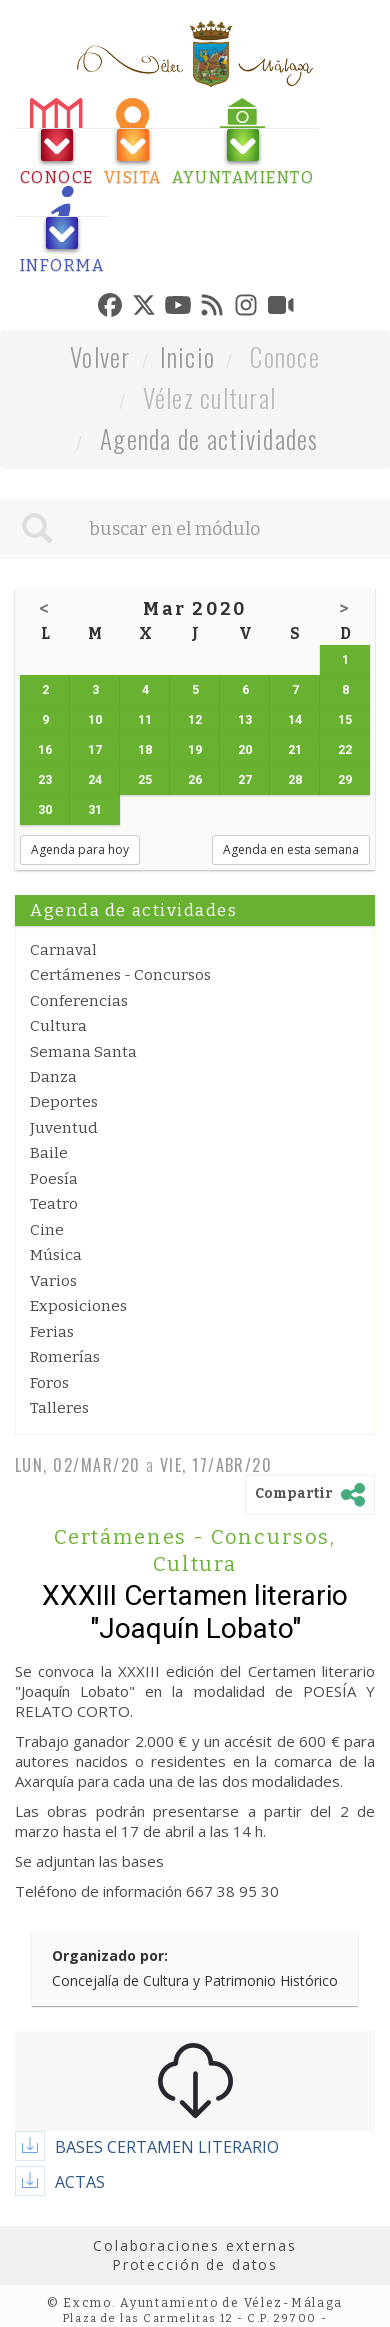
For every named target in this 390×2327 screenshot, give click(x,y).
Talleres (59, 1408)
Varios (53, 1281)
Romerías (65, 1357)
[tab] (57, 142)
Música (56, 1255)
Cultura (58, 1026)
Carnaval (63, 950)
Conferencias (79, 1001)
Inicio (188, 356)
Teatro (54, 1204)
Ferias (52, 1332)
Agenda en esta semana (291, 849)
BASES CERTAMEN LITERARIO (167, 2147)
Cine (47, 1230)
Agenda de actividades (209, 438)
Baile (49, 1153)
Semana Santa (83, 1052)
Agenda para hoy (80, 849)
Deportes (64, 1102)
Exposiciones (78, 1306)
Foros (49, 1383)
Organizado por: (110, 1955)
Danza (53, 1077)
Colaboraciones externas (195, 2245)
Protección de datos (195, 2264)
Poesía (54, 1179)
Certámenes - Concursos (120, 975)
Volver (100, 356)
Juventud (64, 1128)
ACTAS (80, 2182)
